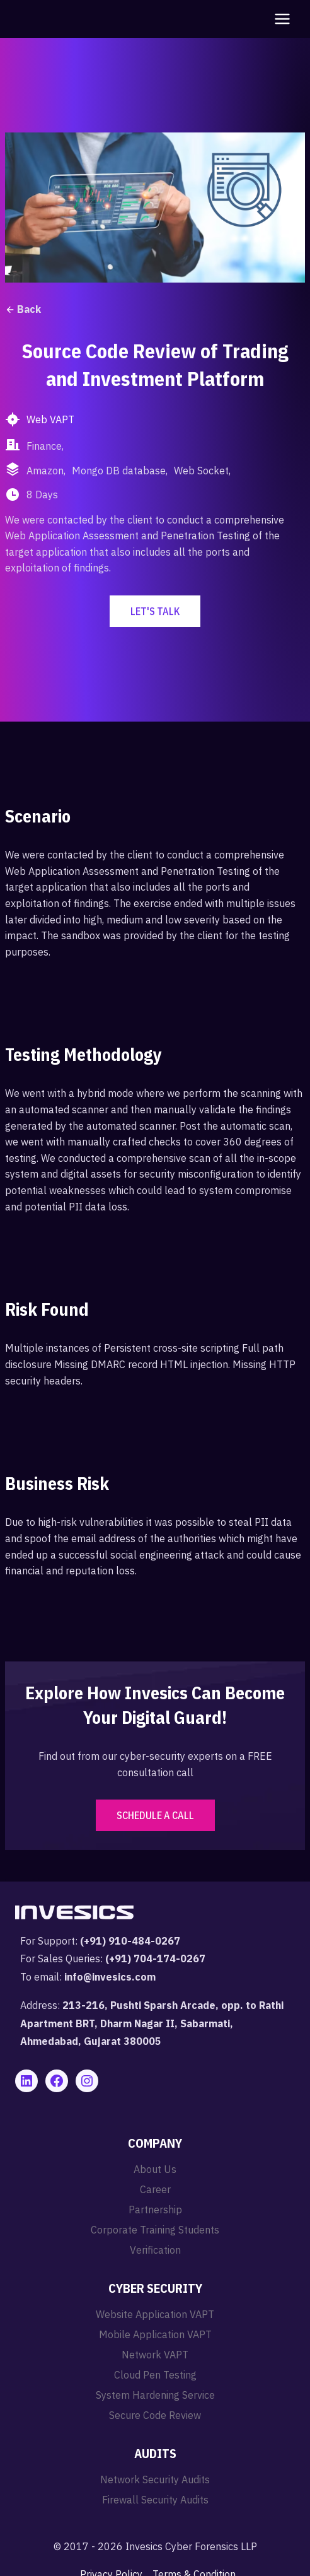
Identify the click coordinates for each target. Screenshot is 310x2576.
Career (155, 2189)
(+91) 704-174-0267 (155, 1958)
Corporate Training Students (155, 2229)
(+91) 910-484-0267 (130, 1941)
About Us (155, 2169)
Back (23, 309)
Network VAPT (155, 2354)
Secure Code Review (155, 2415)
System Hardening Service (155, 2395)
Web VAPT (50, 419)
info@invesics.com (110, 1976)
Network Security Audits (155, 2479)
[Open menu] (280, 18)
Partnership (155, 2209)
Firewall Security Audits (155, 2499)
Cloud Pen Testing (155, 2374)
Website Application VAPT (155, 2314)
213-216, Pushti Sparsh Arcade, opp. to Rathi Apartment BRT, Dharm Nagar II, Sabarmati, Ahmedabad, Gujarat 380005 (152, 2023)
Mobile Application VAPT (155, 2334)
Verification (155, 2250)
